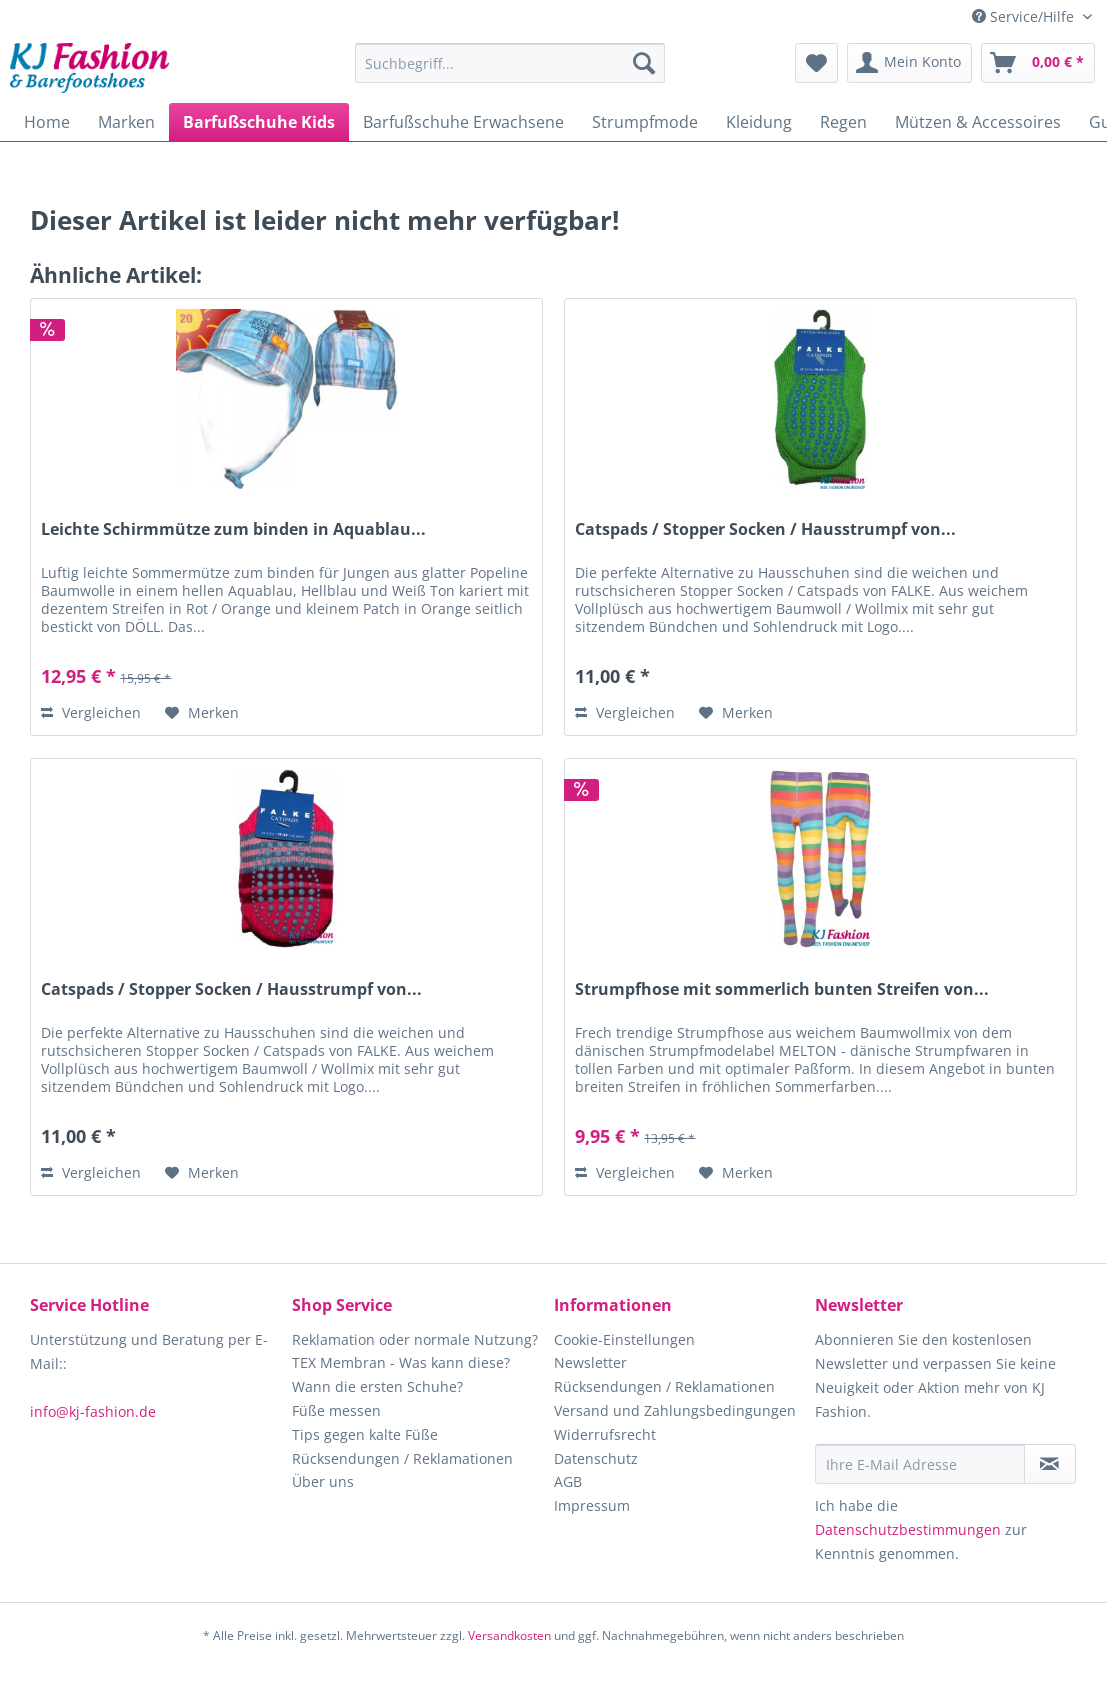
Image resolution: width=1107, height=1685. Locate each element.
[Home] (47, 122)
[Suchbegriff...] (510, 63)
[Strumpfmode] (645, 122)
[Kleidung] (759, 122)
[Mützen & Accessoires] (978, 122)
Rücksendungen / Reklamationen (402, 1458)
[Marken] (126, 122)
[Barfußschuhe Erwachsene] (463, 122)
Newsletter (590, 1362)
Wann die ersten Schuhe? (377, 1386)
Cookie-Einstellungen (624, 1339)
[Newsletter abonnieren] (1050, 1464)
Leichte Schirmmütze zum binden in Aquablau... (233, 529)
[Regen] (843, 122)
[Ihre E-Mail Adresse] (919, 1464)
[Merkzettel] (816, 63)
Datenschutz (596, 1458)
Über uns (323, 1481)
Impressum (592, 1505)
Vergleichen (91, 712)
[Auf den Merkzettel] (202, 713)
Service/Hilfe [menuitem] (1025, 16)
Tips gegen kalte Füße (365, 1434)
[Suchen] (644, 63)
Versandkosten (509, 1635)
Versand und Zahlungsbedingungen (675, 1410)
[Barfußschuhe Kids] (259, 122)
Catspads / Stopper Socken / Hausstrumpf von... (765, 529)
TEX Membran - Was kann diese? (401, 1362)
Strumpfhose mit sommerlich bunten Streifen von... (782, 989)
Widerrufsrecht (605, 1434)
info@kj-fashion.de (93, 1411)
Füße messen (336, 1410)
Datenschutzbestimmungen (908, 1529)
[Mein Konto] (909, 63)
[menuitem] (510, 72)
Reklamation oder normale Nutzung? (415, 1339)
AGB (568, 1481)
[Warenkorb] (1038, 63)
